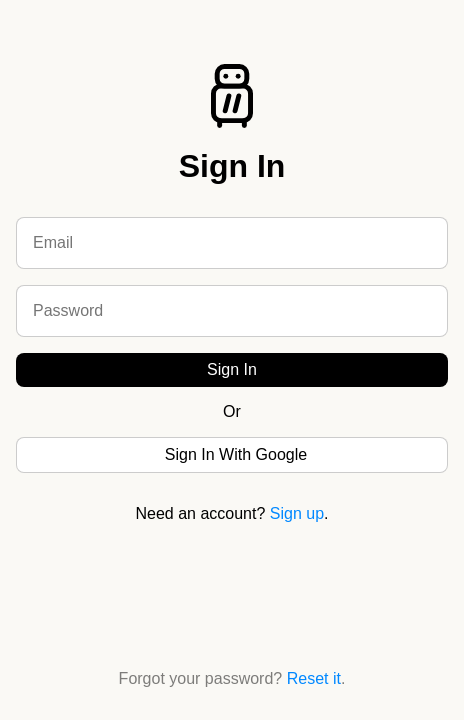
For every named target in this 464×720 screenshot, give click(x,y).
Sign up (297, 513)
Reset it (314, 678)
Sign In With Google (236, 454)
